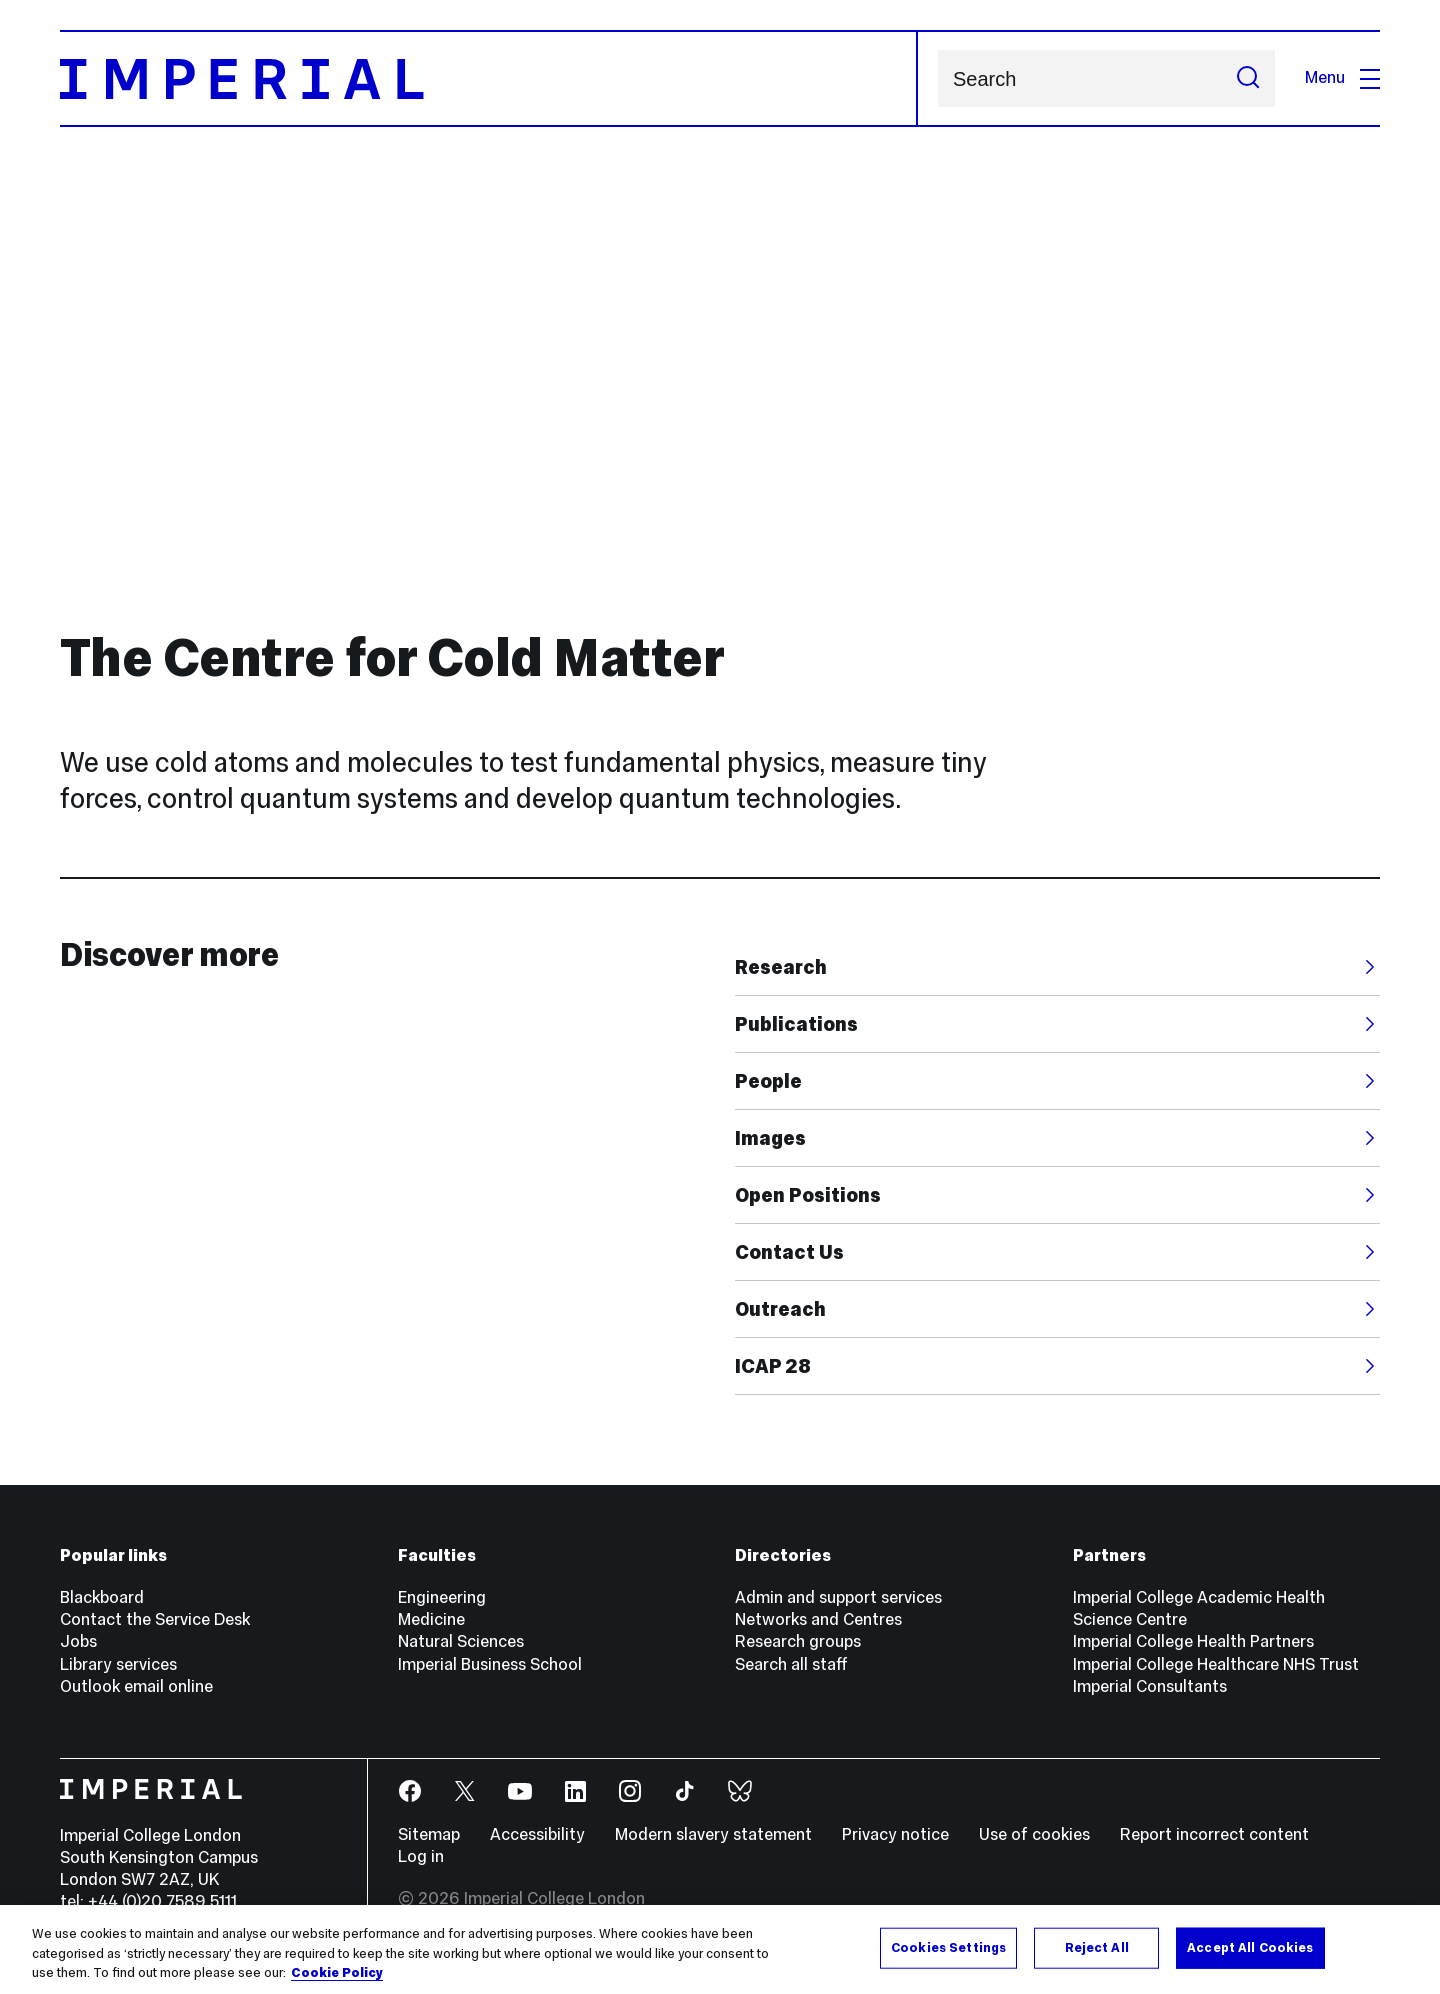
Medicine (431, 1619)
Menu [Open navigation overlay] (1342, 77)
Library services (118, 1664)
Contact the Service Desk (155, 1619)
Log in (421, 1856)
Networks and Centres (818, 1619)
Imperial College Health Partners (1193, 1641)
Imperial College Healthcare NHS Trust (1216, 1664)
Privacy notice (895, 1834)
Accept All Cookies (1250, 1947)
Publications (796, 1024)
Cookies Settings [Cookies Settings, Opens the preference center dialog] (948, 1947)
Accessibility (537, 1834)
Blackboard (102, 1597)
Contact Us (789, 1252)
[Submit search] (1248, 78)
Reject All (1097, 1947)
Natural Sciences (461, 1641)
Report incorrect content (1214, 1834)
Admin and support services (838, 1597)
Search (937, 78)
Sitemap (429, 1834)
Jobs (78, 1641)
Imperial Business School (490, 1664)
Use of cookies (1034, 1834)
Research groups (798, 1641)
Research (781, 967)
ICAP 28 (773, 1366)
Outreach (780, 1309)
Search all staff (791, 1664)
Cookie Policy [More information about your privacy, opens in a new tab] (337, 1973)
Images (770, 1138)
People (768, 1081)
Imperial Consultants (1150, 1686)
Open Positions (808, 1195)
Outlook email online (136, 1686)
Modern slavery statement (713, 1834)
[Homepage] (489, 78)
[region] (720, 1949)
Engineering (442, 1597)
